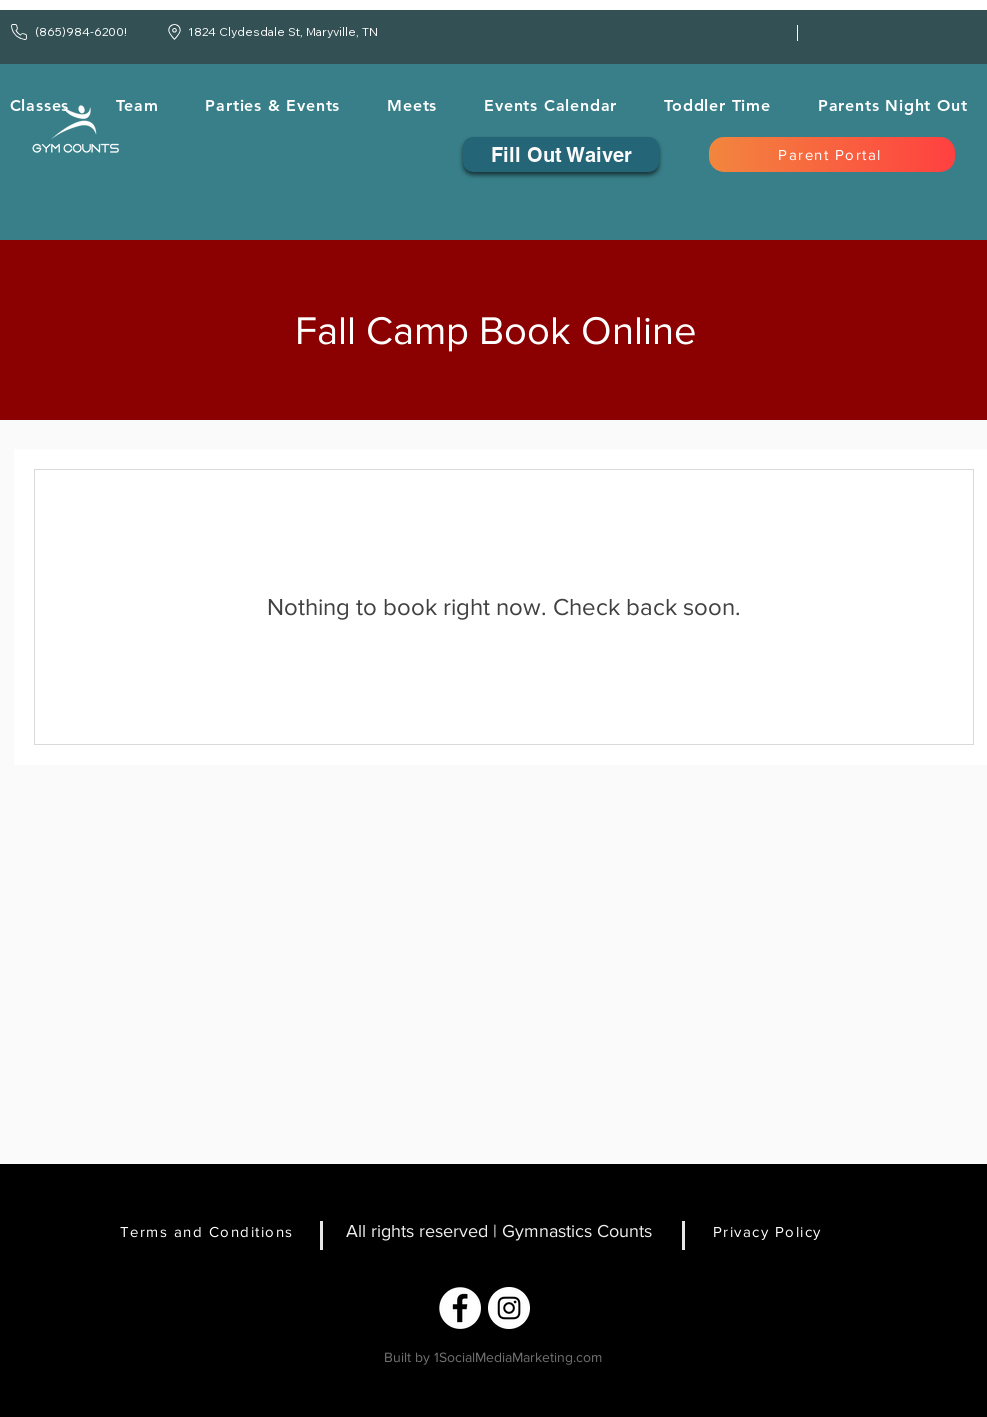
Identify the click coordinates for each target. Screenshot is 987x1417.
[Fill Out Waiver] (561, 154)
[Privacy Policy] (780, 1231)
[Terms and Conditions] (215, 1231)
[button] (137, 105)
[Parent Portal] (832, 154)
